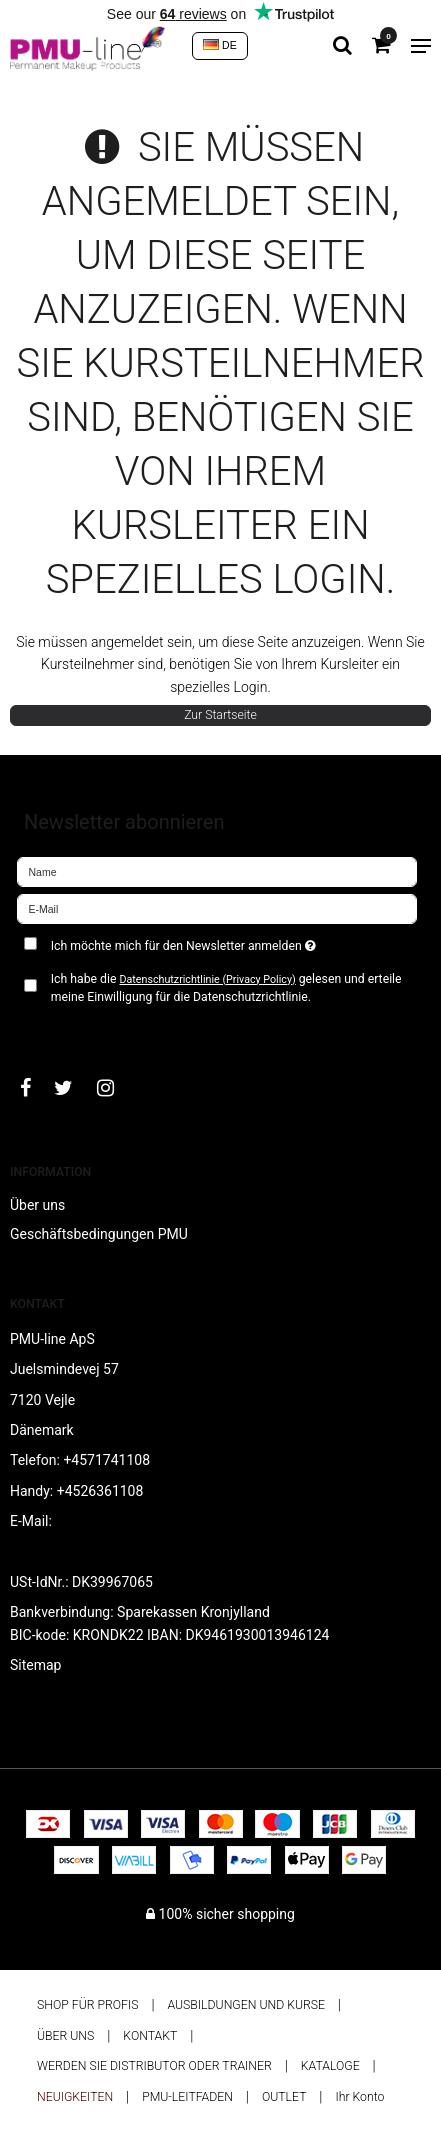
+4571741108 (106, 1460)
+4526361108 (100, 1491)
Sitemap (35, 1665)
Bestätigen (70, 1030)
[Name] (217, 870)
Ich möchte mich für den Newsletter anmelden (196, 942)
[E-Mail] (217, 907)
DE (220, 45)
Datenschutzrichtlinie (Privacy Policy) (207, 979)
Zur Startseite (220, 715)
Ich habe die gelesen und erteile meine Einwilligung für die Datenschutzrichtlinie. (226, 988)
